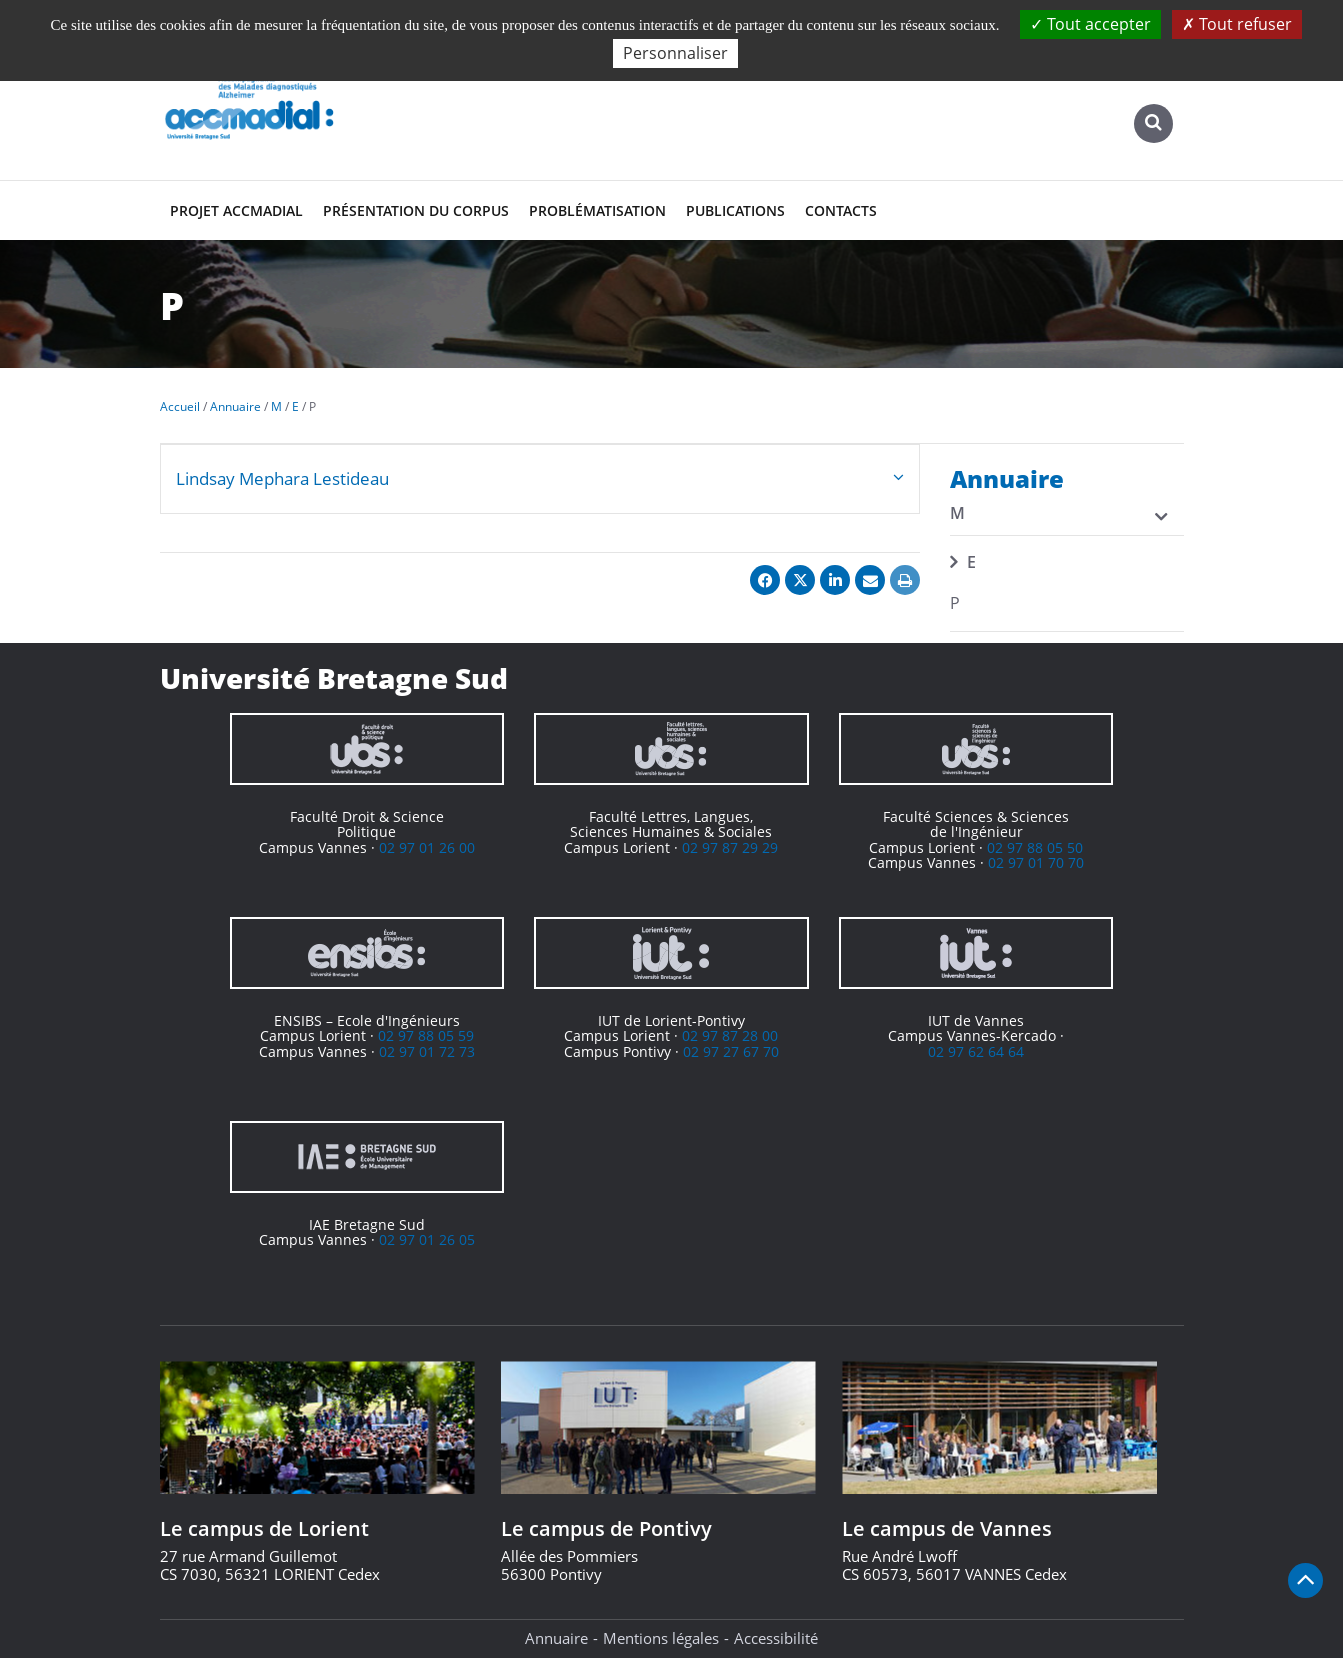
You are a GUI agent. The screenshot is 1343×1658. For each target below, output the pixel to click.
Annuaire (556, 1638)
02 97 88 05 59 (426, 1035)
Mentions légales (661, 1638)
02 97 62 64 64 (976, 1051)
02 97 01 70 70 (1036, 862)
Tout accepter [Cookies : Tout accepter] (1090, 24)
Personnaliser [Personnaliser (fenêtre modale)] (675, 53)
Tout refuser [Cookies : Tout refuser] (1237, 24)
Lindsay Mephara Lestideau (282, 478)
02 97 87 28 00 (730, 1035)
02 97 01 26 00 (427, 847)
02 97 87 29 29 (730, 847)
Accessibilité (776, 1638)
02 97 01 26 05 (427, 1239)
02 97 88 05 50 (1035, 847)
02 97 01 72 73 (427, 1051)
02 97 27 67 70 (731, 1051)
